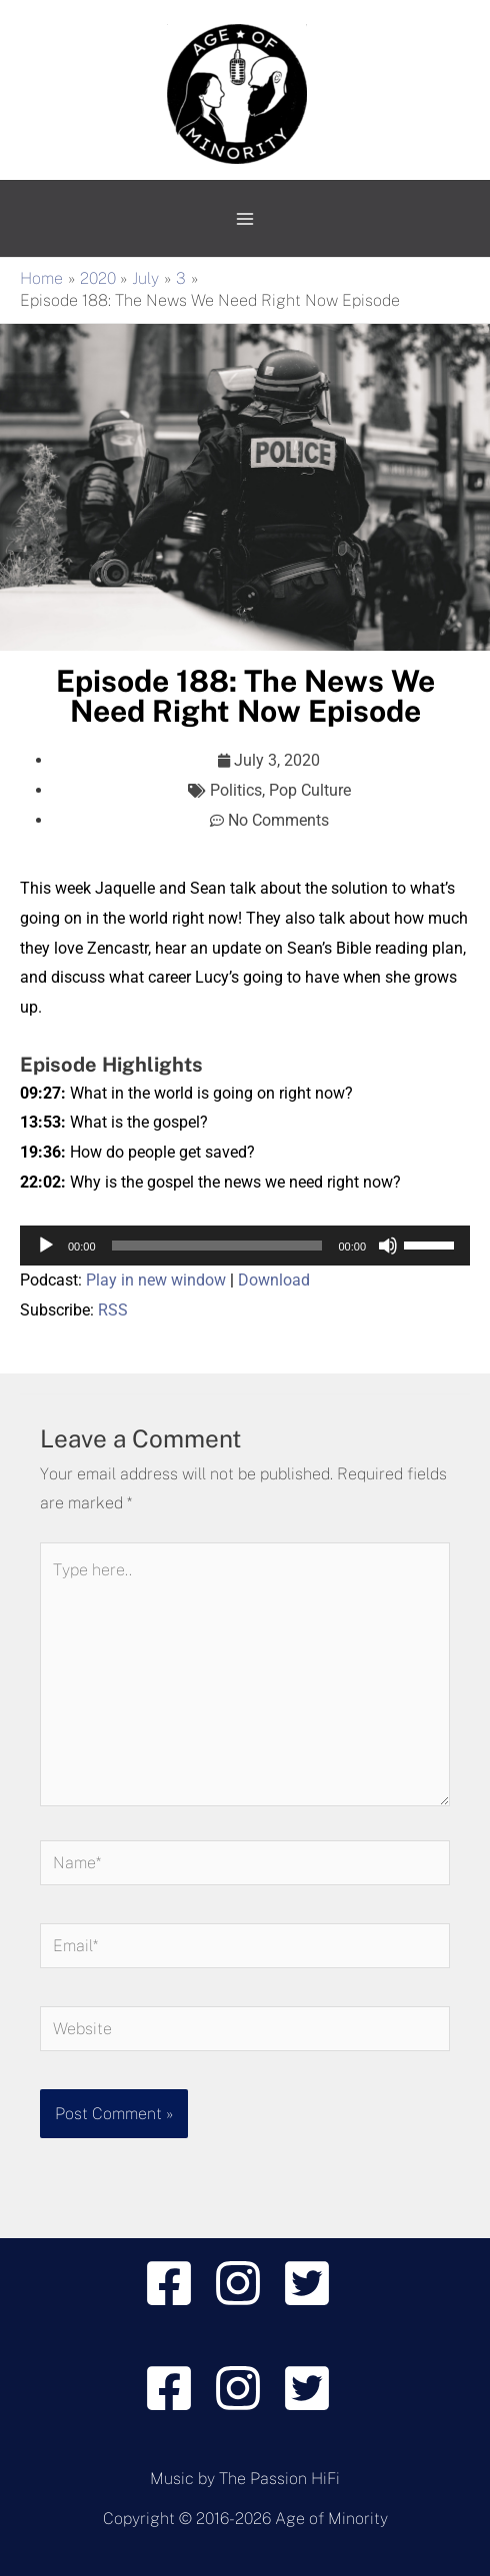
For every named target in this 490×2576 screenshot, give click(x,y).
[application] (245, 1246)
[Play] (46, 1246)
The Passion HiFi (279, 2478)
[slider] (217, 1246)
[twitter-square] (314, 2283)
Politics (236, 790)
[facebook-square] (176, 2283)
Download (274, 1280)
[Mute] (388, 1246)
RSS (113, 1309)
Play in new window (156, 1280)
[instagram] (245, 2283)
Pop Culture (310, 790)
